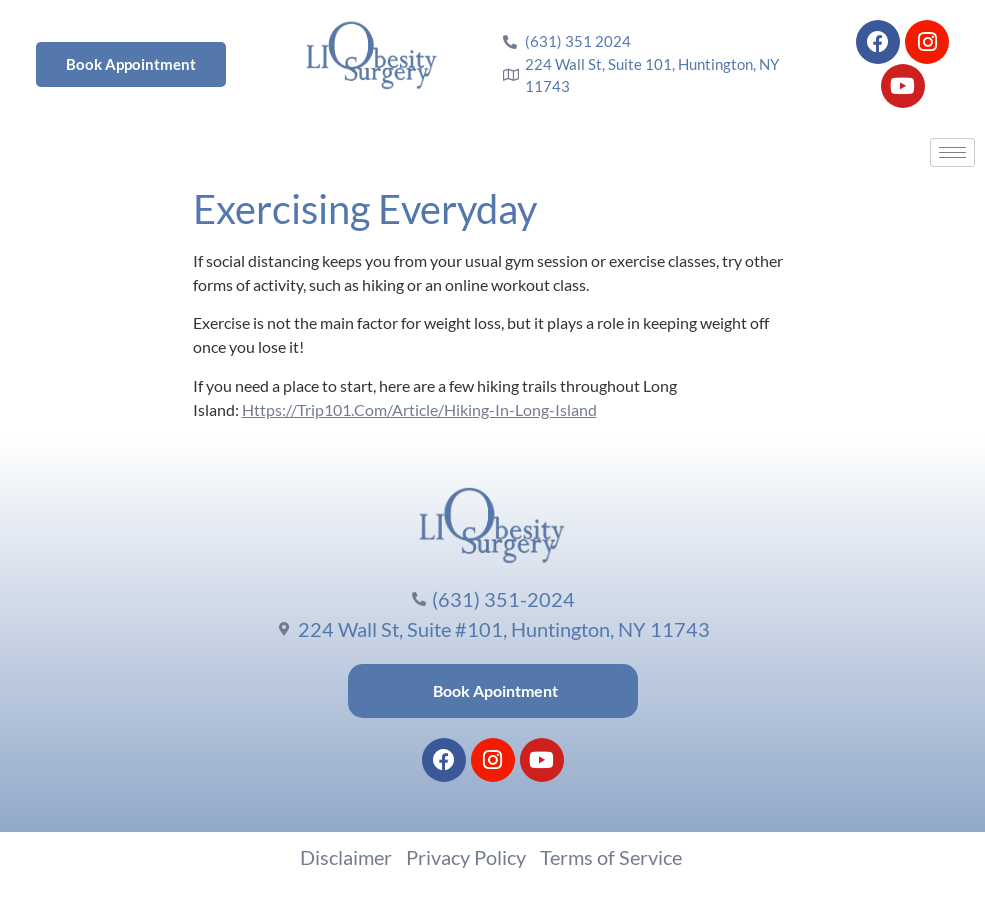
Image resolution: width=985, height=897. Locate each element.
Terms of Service (611, 857)
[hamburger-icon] (952, 152)
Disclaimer (346, 857)
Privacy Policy (466, 857)
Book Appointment (131, 64)
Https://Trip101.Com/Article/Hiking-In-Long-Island (419, 409)
